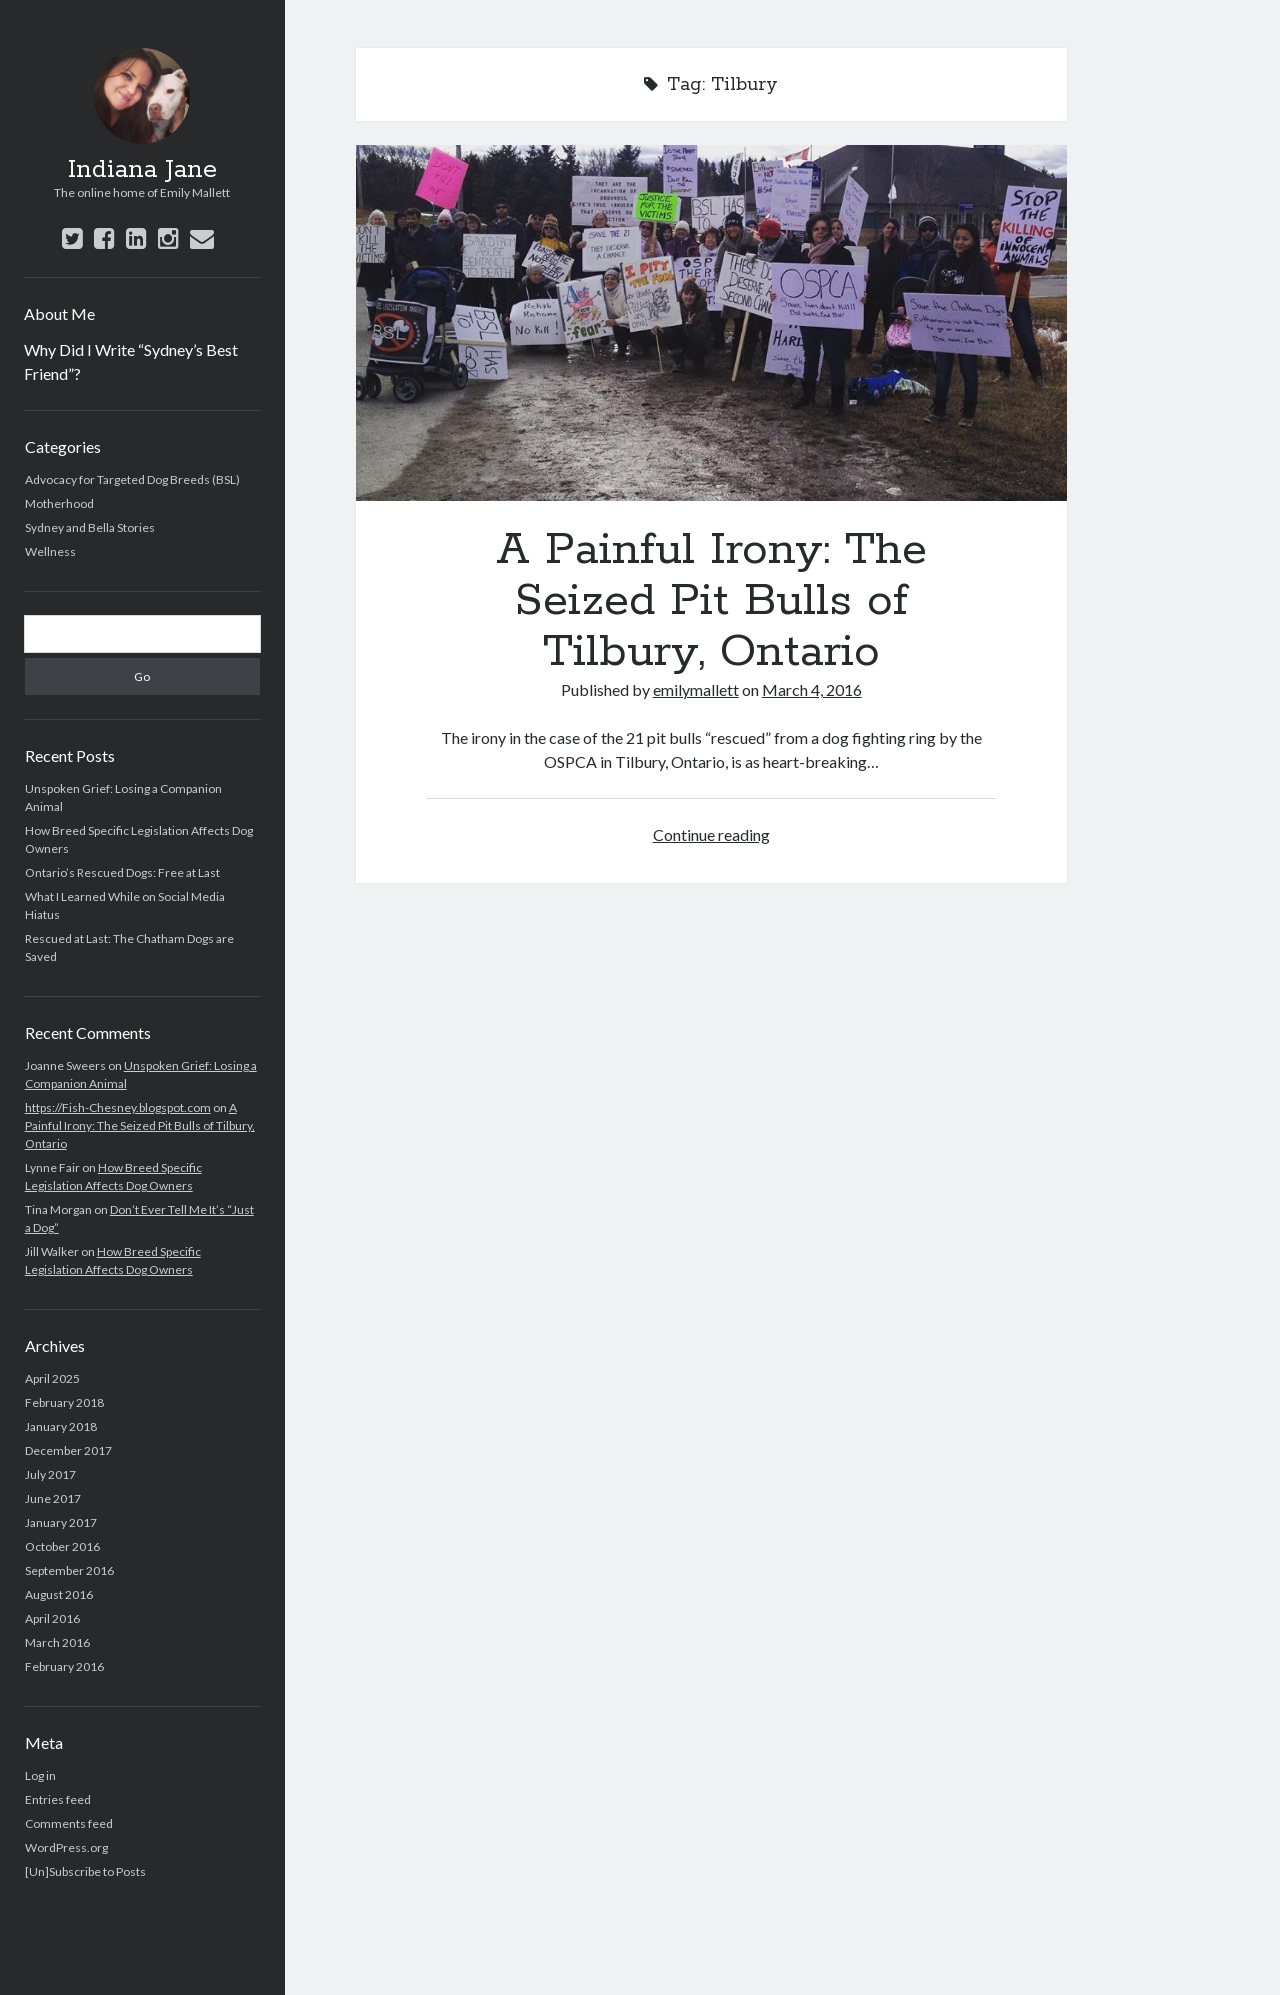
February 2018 (64, 1402)
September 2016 (69, 1570)
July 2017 (50, 1474)
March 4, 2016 (812, 689)
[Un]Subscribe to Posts (85, 1871)
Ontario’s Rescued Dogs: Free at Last (122, 872)
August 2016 (59, 1594)
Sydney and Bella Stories (90, 527)
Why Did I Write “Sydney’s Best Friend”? (131, 361)
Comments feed (69, 1823)
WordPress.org (66, 1847)
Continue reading (711, 834)
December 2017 (68, 1450)
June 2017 (53, 1498)
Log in (40, 1775)
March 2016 (57, 1642)
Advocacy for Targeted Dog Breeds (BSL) (132, 479)
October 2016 (62, 1546)
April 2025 (52, 1378)
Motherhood (59, 503)
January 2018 (61, 1426)
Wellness (50, 551)
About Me (59, 313)
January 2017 (61, 1522)
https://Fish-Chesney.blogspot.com (118, 1107)
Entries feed (58, 1799)
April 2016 (52, 1618)
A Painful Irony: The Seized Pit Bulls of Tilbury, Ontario (140, 1125)
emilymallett (696, 689)
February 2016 (64, 1666)
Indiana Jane (142, 170)
